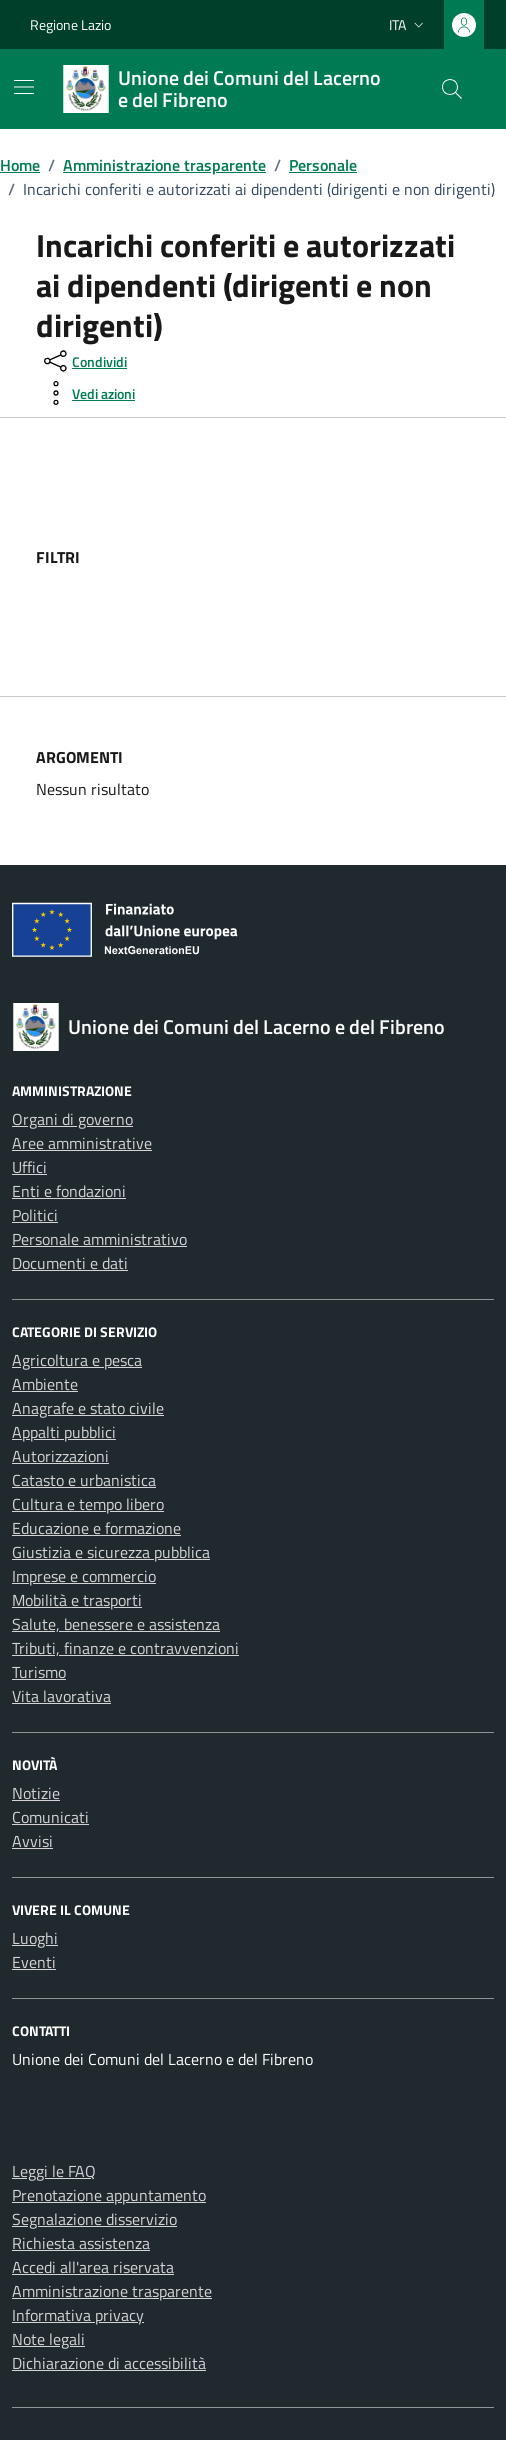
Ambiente (45, 1384)
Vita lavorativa (61, 1696)
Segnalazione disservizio (94, 2219)
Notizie (36, 1793)
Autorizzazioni (60, 1456)
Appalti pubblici (64, 1432)
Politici (35, 1215)
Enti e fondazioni (69, 1191)
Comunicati (50, 1817)
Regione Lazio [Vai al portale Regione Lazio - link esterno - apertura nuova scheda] (70, 24)
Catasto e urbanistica (84, 1480)
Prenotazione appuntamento (109, 2195)
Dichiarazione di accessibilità (109, 2363)
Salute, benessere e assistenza (116, 1624)
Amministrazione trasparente (112, 2291)
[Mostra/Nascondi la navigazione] (24, 87)
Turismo (39, 1672)
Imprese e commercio (84, 1576)
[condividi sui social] (83, 361)
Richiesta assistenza (81, 2243)
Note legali (48, 2339)
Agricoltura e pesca (77, 1360)
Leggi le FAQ (54, 2171)
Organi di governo (72, 1119)
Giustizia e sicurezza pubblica (111, 1552)
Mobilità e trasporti (77, 1600)
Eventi (34, 1962)
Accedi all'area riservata (93, 2267)
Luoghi (35, 1938)
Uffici (29, 1167)
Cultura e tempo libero (88, 1504)
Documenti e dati (70, 1263)
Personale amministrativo (99, 1239)
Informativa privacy (78, 2315)
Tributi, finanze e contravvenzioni (125, 1648)
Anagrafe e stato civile (88, 1408)
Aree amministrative (82, 1143)
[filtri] (320, 557)
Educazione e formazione (96, 1528)
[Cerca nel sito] (452, 89)
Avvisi (32, 1841)
